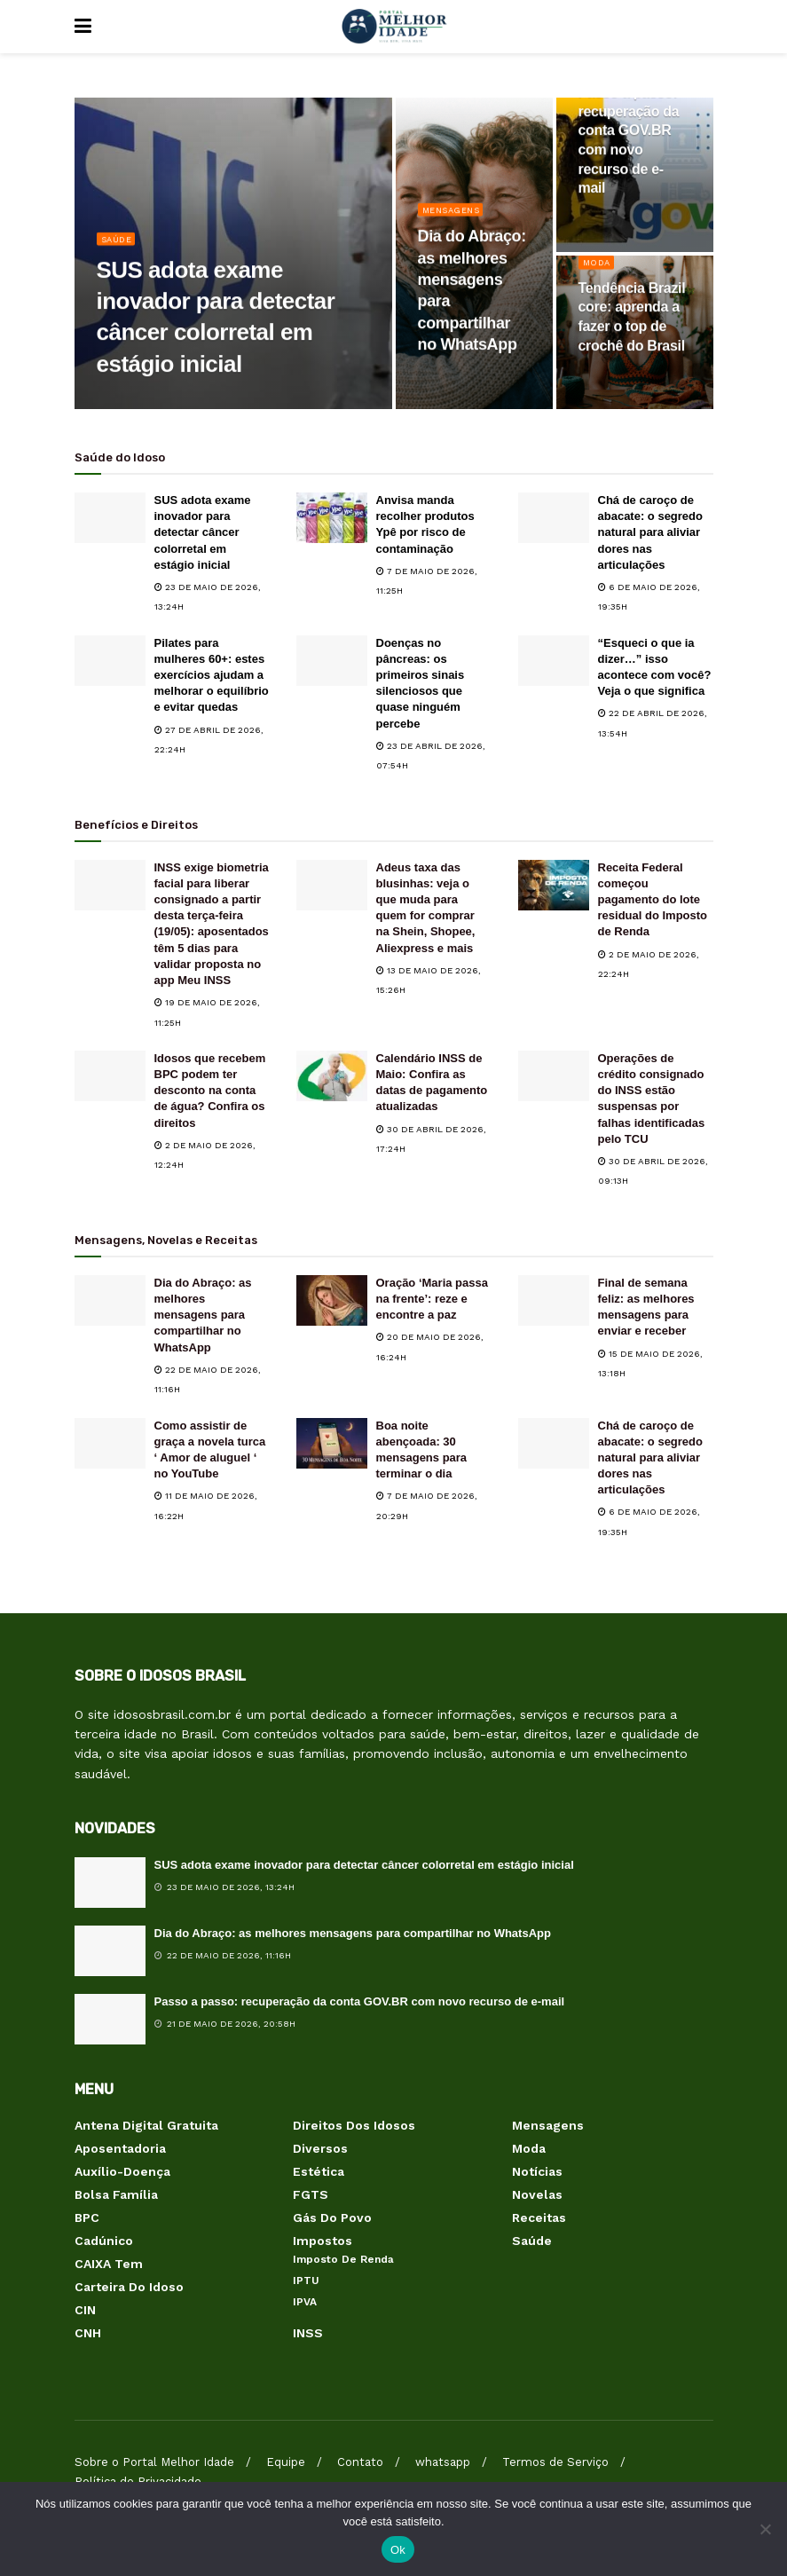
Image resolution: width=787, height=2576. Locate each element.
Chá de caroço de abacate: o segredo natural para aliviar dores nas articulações (651, 532)
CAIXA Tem (109, 2264)
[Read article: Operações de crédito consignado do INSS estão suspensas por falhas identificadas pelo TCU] (553, 1076)
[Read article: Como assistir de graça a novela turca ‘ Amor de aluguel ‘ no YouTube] (110, 1443)
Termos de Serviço (555, 2462)
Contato (360, 2462)
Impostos (322, 2240)
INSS (308, 2333)
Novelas (537, 2194)
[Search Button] (704, 26)
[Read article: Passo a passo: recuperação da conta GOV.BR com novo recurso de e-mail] (110, 2019)
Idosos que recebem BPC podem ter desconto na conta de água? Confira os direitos (210, 1091)
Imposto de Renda (343, 2259)
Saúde (119, 248)
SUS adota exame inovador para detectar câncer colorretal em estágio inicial (202, 532)
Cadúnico (104, 2240)
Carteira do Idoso (129, 2287)
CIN (85, 2310)
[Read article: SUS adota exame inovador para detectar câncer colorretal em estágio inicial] (110, 517)
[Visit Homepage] (393, 26)
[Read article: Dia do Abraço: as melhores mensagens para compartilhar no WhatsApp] (110, 1300)
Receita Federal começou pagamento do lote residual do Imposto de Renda (653, 900)
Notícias (537, 2171)
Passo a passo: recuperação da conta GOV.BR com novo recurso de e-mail (359, 2001)
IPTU (306, 2280)
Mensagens (456, 219)
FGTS (310, 2194)
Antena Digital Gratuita (146, 2125)
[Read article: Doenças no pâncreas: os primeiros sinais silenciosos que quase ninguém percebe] (331, 660)
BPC (87, 2217)
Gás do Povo (332, 2217)
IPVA (305, 2302)
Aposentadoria (120, 2148)
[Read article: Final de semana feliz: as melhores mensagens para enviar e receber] (553, 1300)
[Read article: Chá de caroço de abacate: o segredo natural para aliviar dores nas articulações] (553, 517)
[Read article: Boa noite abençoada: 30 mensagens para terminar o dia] (331, 1443)
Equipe (285, 2462)
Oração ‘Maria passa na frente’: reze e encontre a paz (432, 1298)
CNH (88, 2333)
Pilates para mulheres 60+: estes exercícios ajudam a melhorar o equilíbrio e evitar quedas (211, 675)
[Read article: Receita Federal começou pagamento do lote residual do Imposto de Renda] (553, 885)
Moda (598, 272)
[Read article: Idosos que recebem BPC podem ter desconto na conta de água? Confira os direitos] (110, 1076)
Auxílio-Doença (122, 2171)
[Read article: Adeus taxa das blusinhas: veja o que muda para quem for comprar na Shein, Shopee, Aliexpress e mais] (331, 885)
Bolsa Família (116, 2194)
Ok (397, 2549)
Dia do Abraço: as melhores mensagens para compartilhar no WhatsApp (203, 1315)
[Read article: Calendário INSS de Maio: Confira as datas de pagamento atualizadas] (331, 1076)
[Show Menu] (83, 26)
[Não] (765, 2529)
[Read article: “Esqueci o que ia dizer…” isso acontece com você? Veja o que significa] (553, 660)
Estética (318, 2171)
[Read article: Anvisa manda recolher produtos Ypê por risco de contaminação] (331, 517)
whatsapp (442, 2462)
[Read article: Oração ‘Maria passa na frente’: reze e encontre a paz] (331, 1300)
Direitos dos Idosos (354, 2125)
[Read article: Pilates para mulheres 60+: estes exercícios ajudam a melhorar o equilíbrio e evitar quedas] (110, 660)
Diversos (320, 2148)
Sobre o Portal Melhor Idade (154, 2462)
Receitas (539, 2217)
